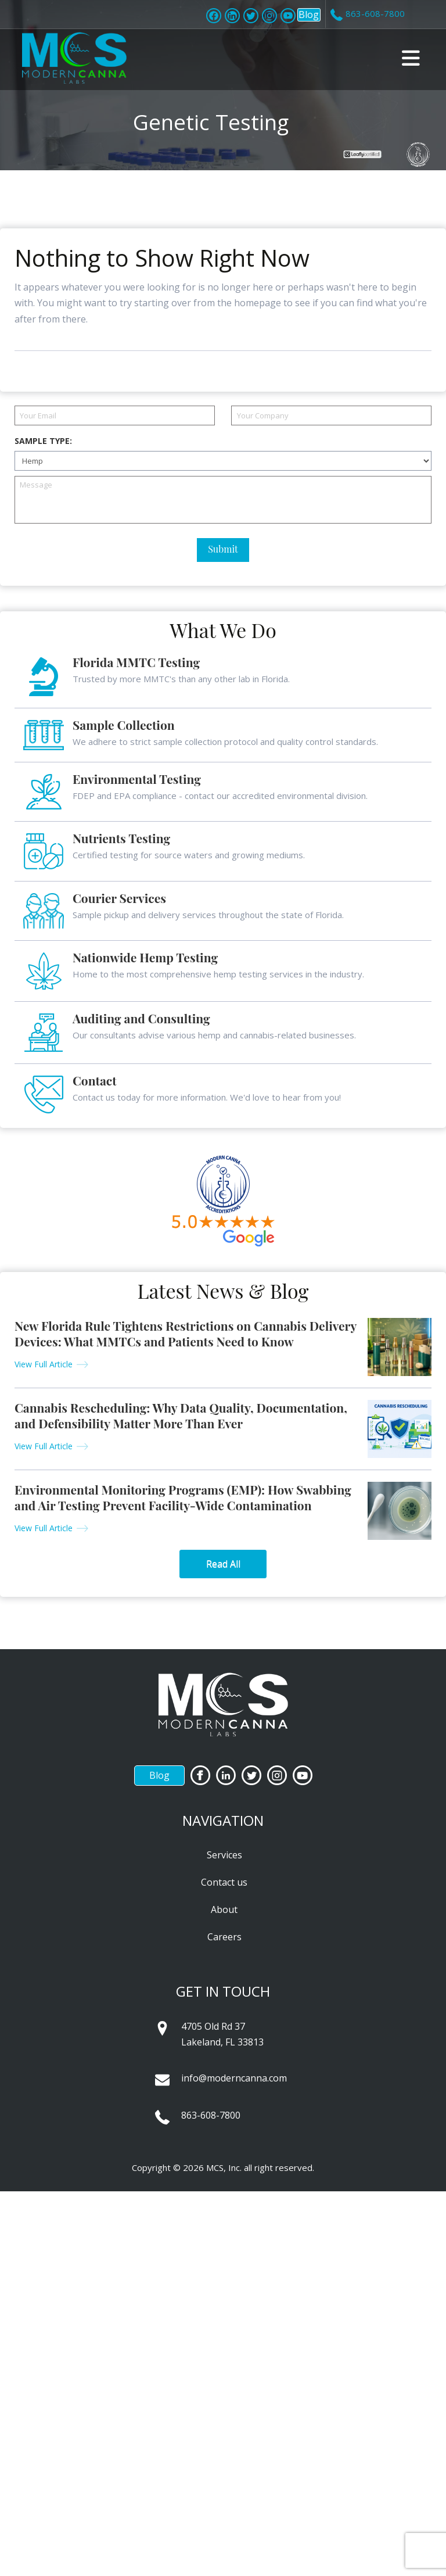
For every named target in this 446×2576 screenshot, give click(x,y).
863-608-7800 (210, 2115)
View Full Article (44, 1364)
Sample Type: (43, 441)
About (224, 1909)
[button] (411, 58)
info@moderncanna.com (234, 2078)
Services (224, 1854)
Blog (308, 14)
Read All (223, 1563)
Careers (224, 1936)
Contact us (224, 1882)
